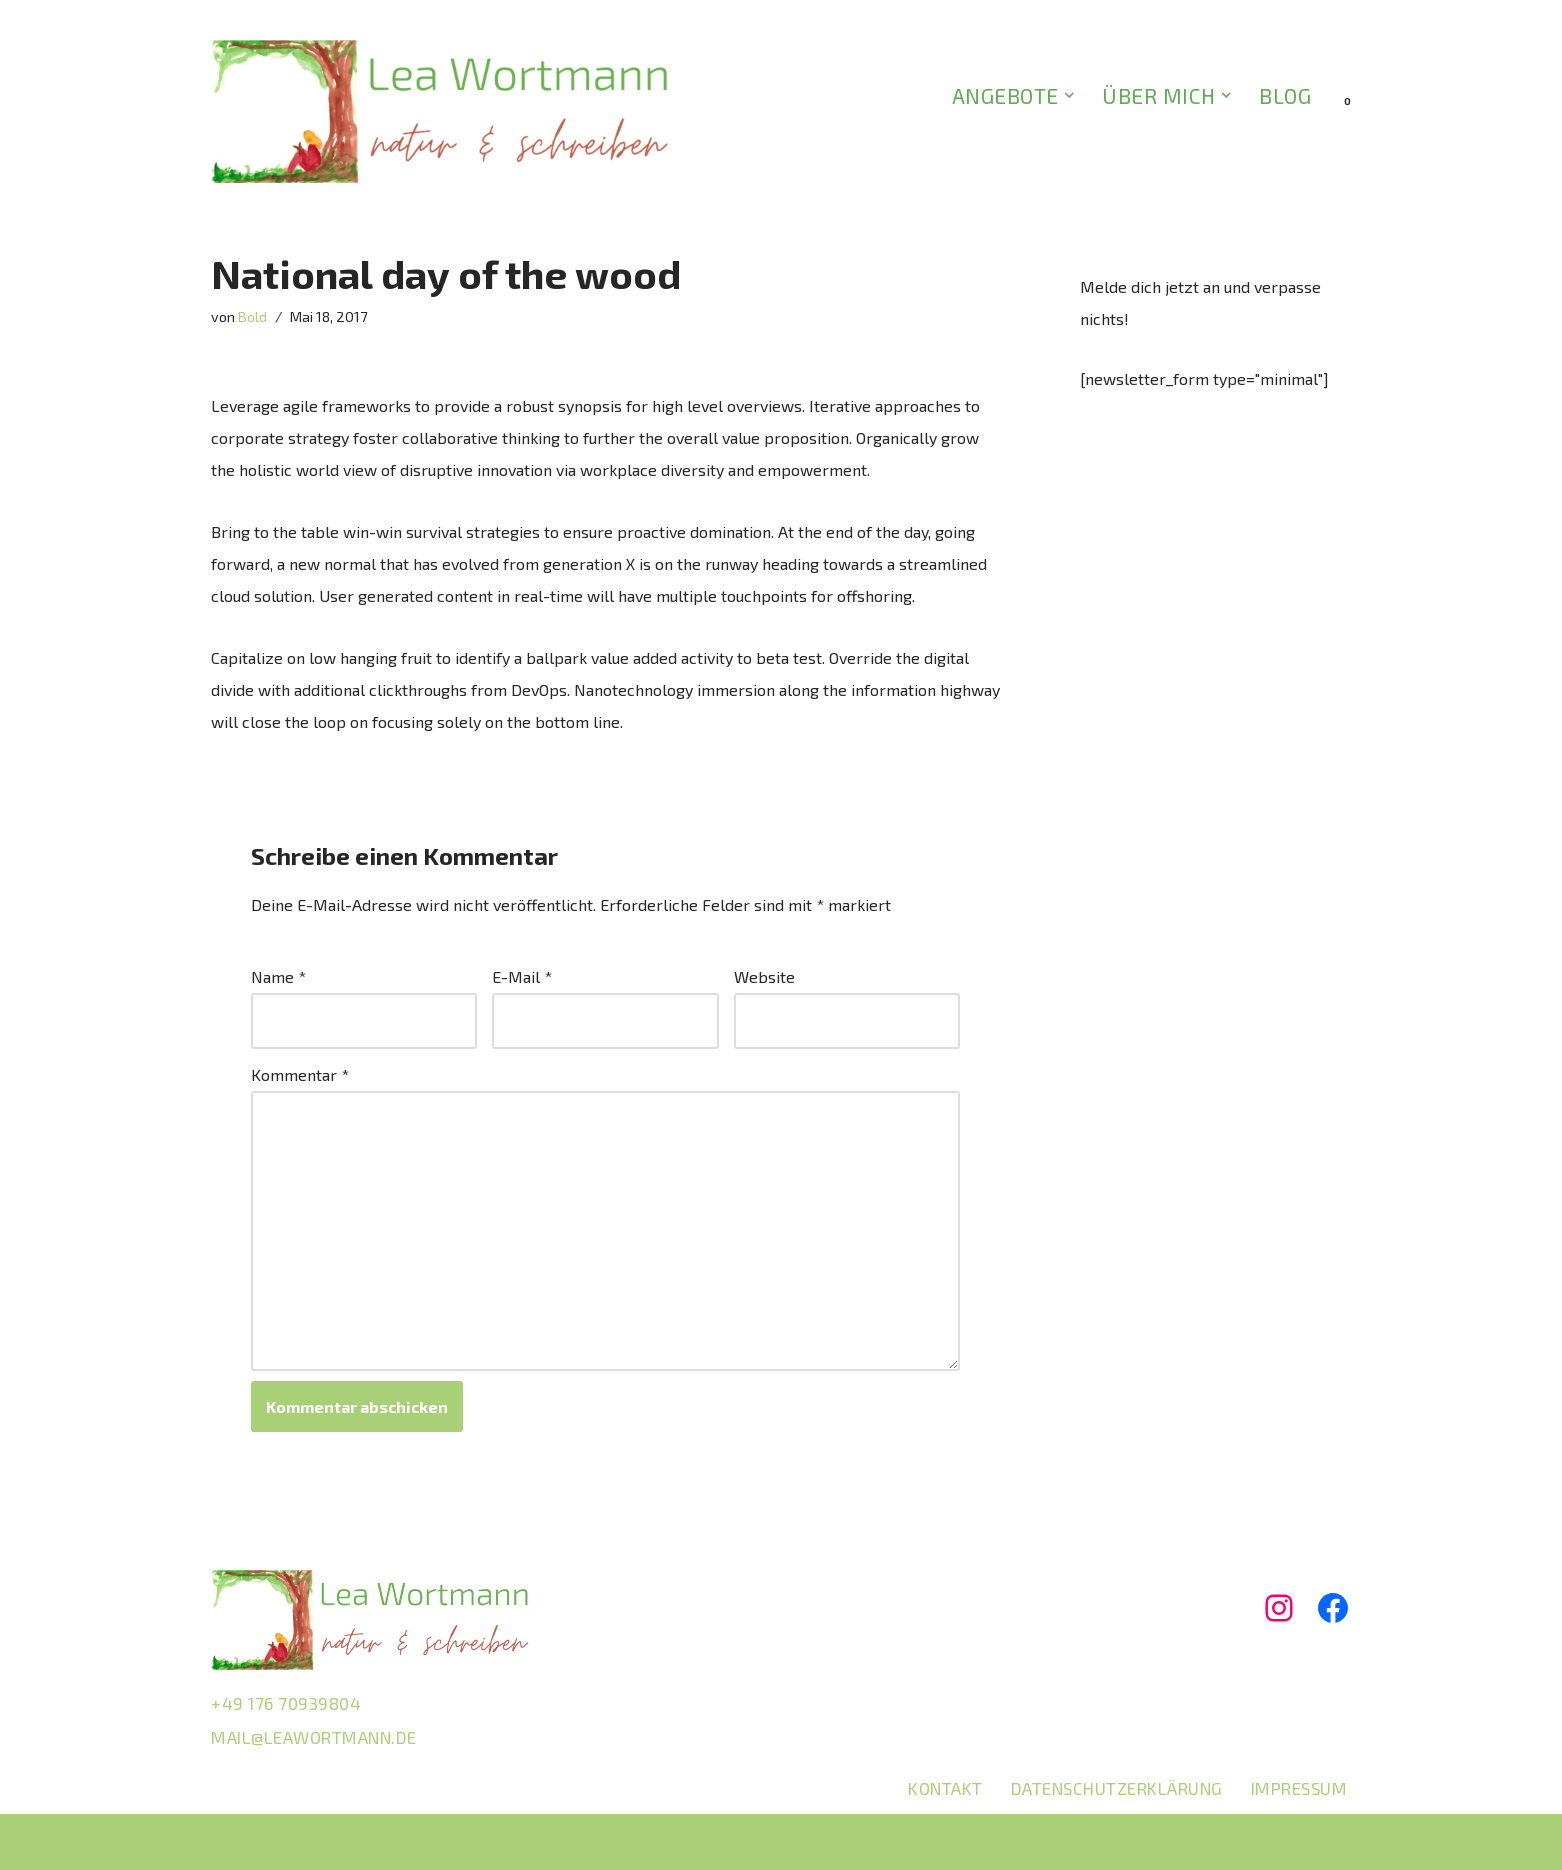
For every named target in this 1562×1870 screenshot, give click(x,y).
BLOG (1285, 95)
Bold (252, 316)
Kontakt (945, 1788)
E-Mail (522, 976)
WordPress (420, 1841)
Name (278, 976)
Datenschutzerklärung (1117, 1788)
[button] (1069, 95)
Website (764, 976)
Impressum (1299, 1788)
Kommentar (300, 1074)
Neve (230, 1841)
